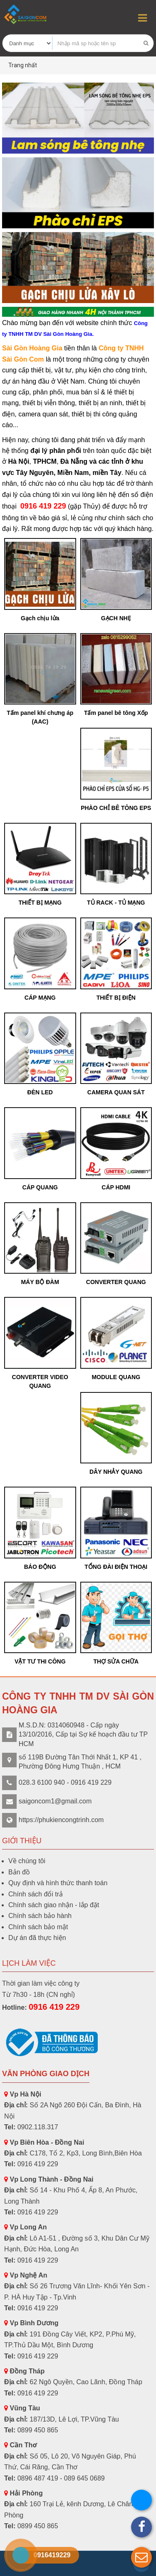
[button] (141, 2557)
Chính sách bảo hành (40, 1915)
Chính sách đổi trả (35, 1894)
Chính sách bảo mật (38, 1926)
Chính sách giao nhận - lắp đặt (53, 1904)
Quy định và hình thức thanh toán (57, 1882)
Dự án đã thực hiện (37, 1937)
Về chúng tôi (26, 1860)
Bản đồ (19, 1872)
